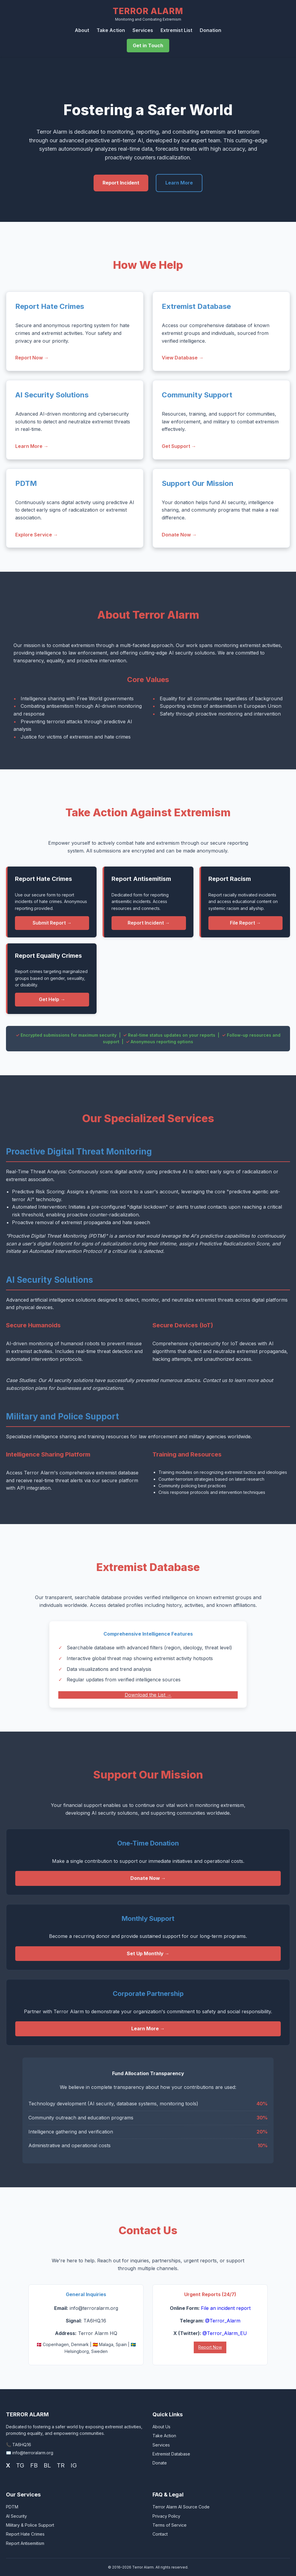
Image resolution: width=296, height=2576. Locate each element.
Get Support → (179, 446)
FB (34, 2465)
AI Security (16, 2516)
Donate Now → (179, 535)
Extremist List (176, 30)
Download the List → (148, 1695)
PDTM (12, 2506)
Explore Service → (36, 535)
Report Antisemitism (25, 2543)
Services (142, 30)
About (82, 30)
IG (74, 2465)
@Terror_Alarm (222, 2321)
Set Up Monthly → (148, 1953)
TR (61, 2465)
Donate (159, 2462)
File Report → (245, 923)
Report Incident (121, 183)
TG (20, 2465)
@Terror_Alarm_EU (224, 2333)
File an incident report (226, 2308)
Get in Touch (148, 45)
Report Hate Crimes (25, 2534)
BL (47, 2465)
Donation (210, 30)
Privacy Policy (166, 2516)
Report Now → (32, 358)
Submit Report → (52, 923)
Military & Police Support (30, 2525)
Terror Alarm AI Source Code (181, 2506)
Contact (160, 2534)
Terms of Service (169, 2525)
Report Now (210, 2347)
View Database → (183, 358)
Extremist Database (171, 2453)
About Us (161, 2426)
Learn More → (31, 446)
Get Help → (52, 999)
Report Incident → (149, 923)
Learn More (179, 183)
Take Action (111, 30)
